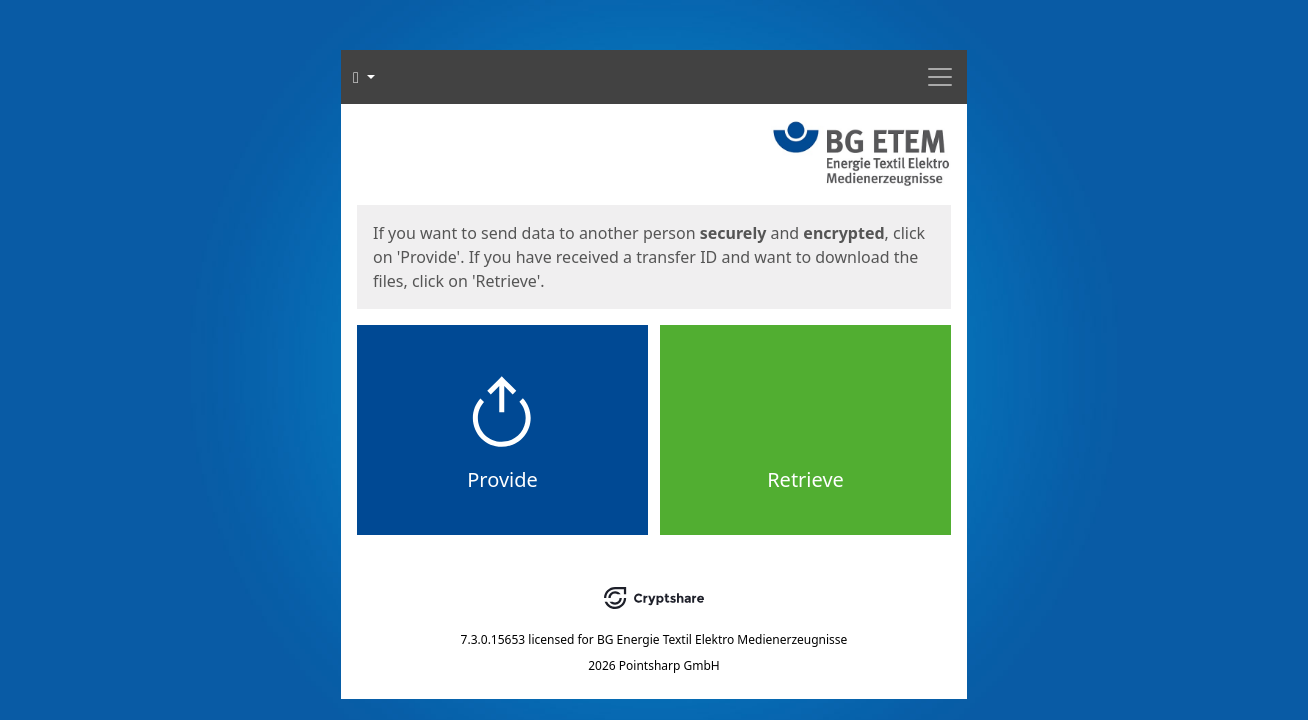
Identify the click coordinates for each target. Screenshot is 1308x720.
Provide (502, 479)
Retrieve (805, 479)
